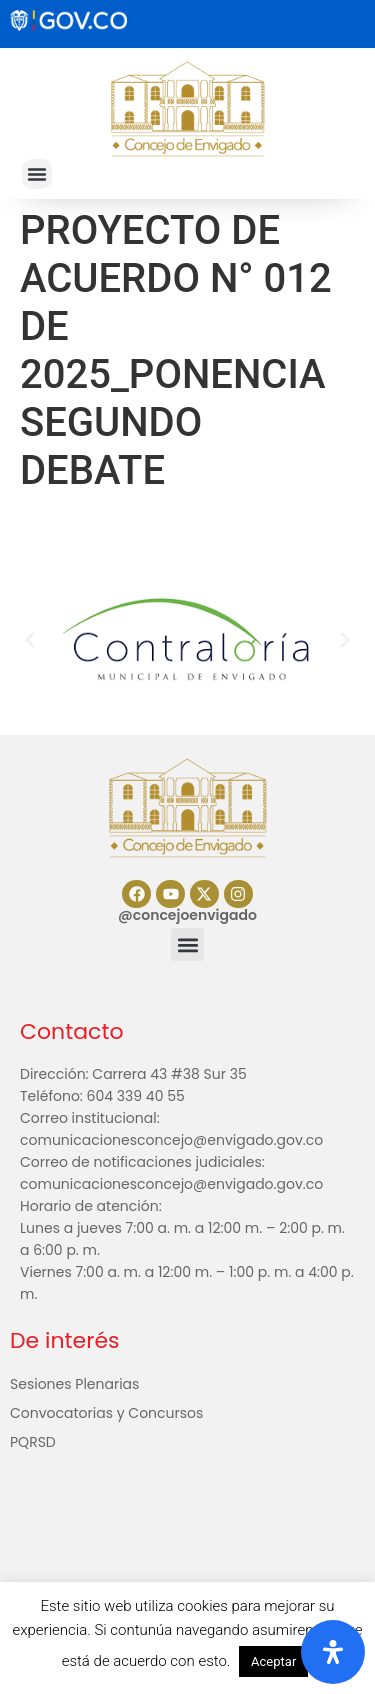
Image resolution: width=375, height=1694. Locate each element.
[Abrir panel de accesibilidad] (333, 1652)
